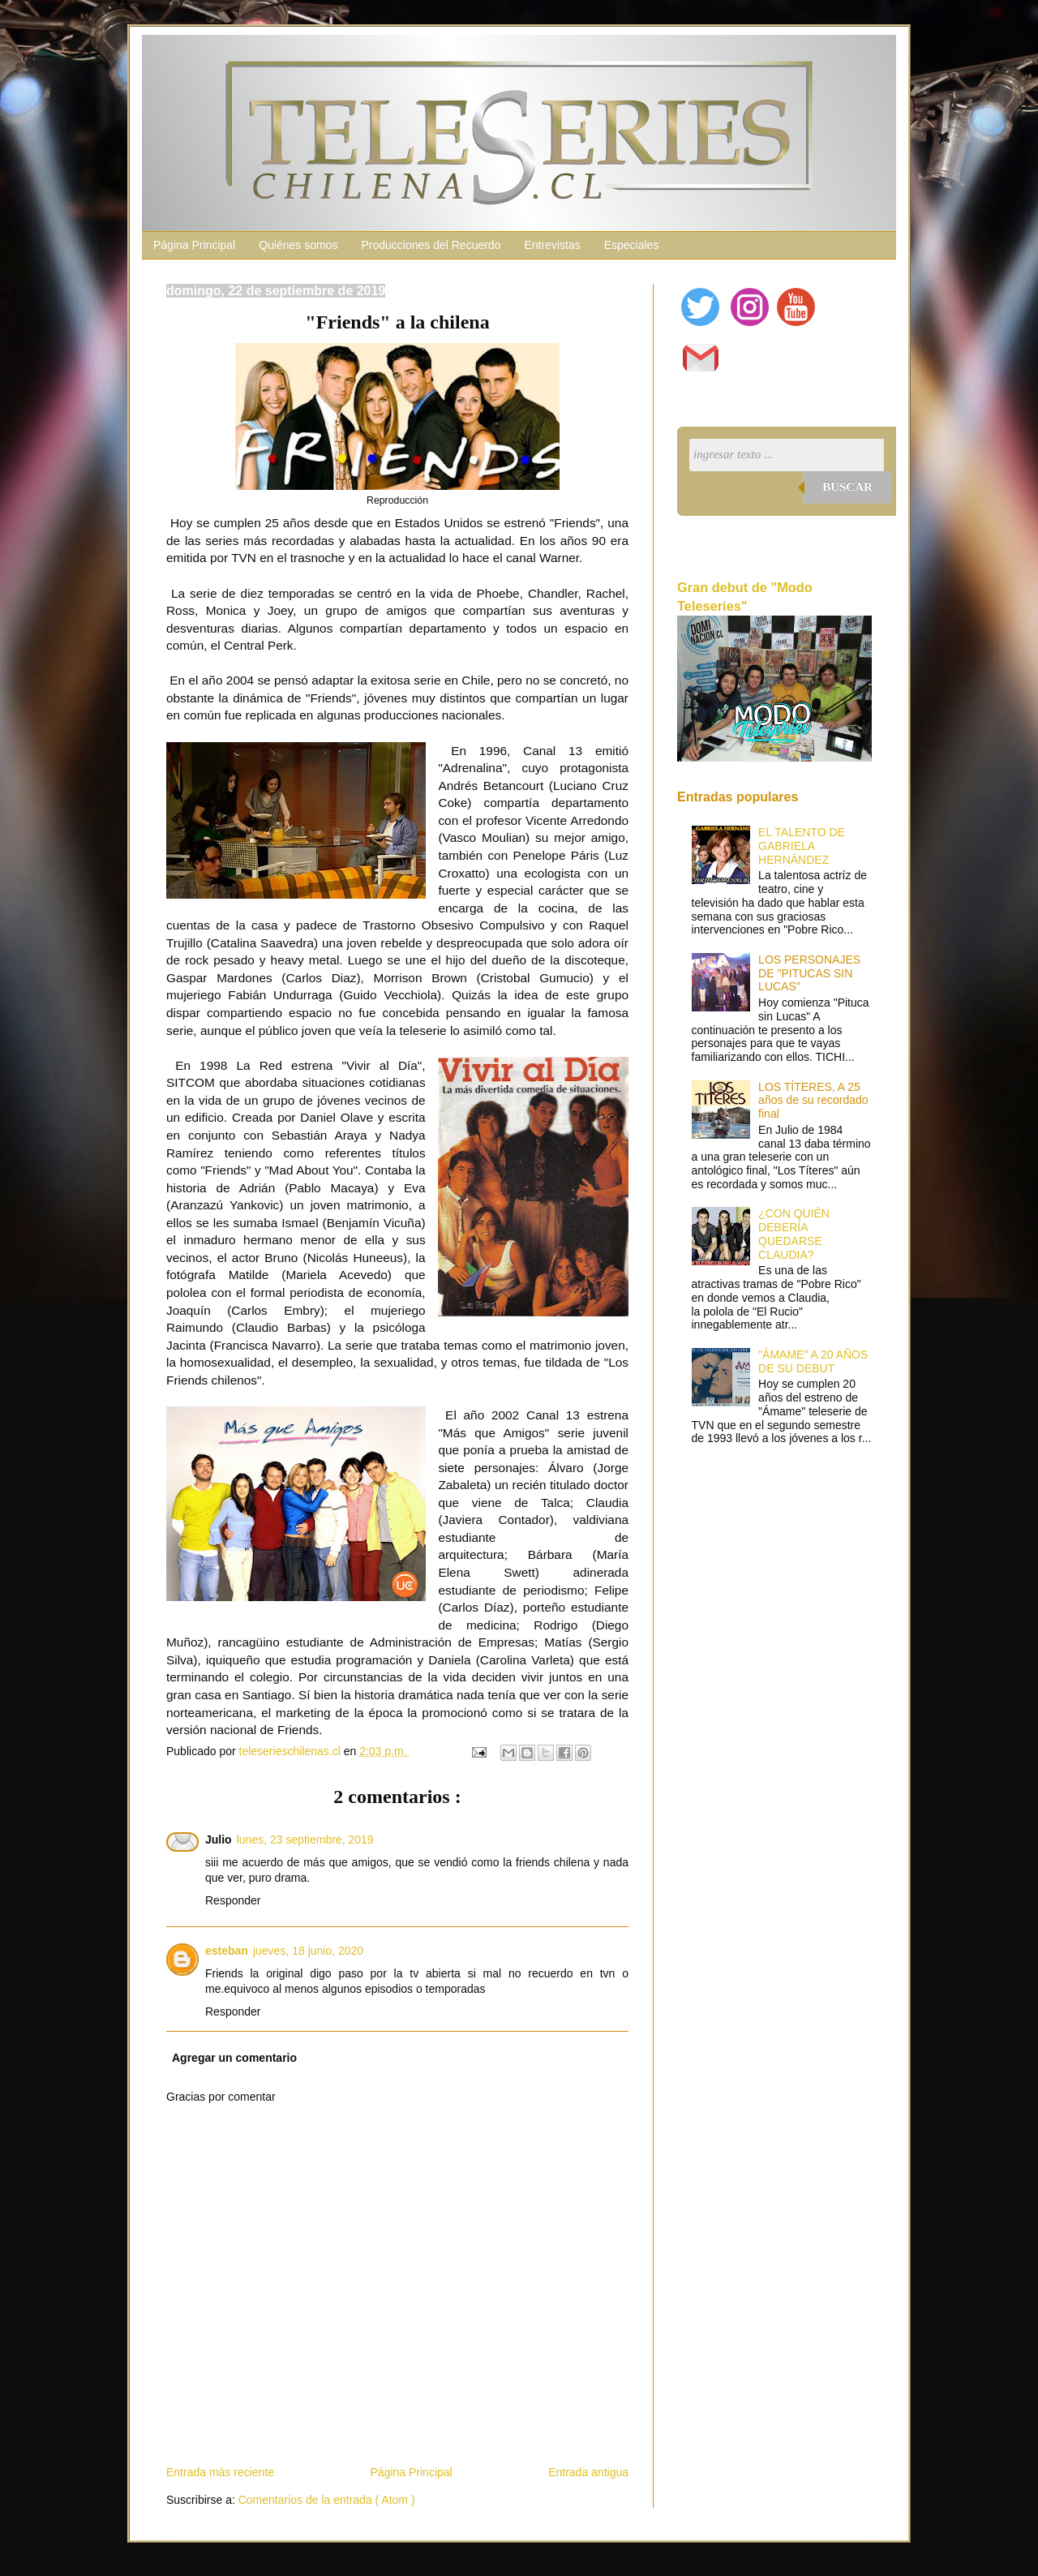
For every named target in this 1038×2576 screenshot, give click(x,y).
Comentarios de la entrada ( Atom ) (326, 2499)
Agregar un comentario (234, 2057)
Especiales (631, 244)
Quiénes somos (298, 244)
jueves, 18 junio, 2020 (308, 1950)
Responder (233, 1900)
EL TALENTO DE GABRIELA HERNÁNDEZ (801, 846)
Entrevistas (552, 244)
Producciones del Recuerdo (430, 244)
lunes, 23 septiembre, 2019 (305, 1839)
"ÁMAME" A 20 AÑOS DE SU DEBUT (813, 1361)
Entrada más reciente (220, 2472)
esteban (226, 1950)
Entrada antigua (588, 2472)
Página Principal (194, 244)
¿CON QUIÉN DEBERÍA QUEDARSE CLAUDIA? (794, 1233)
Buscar (847, 486)
